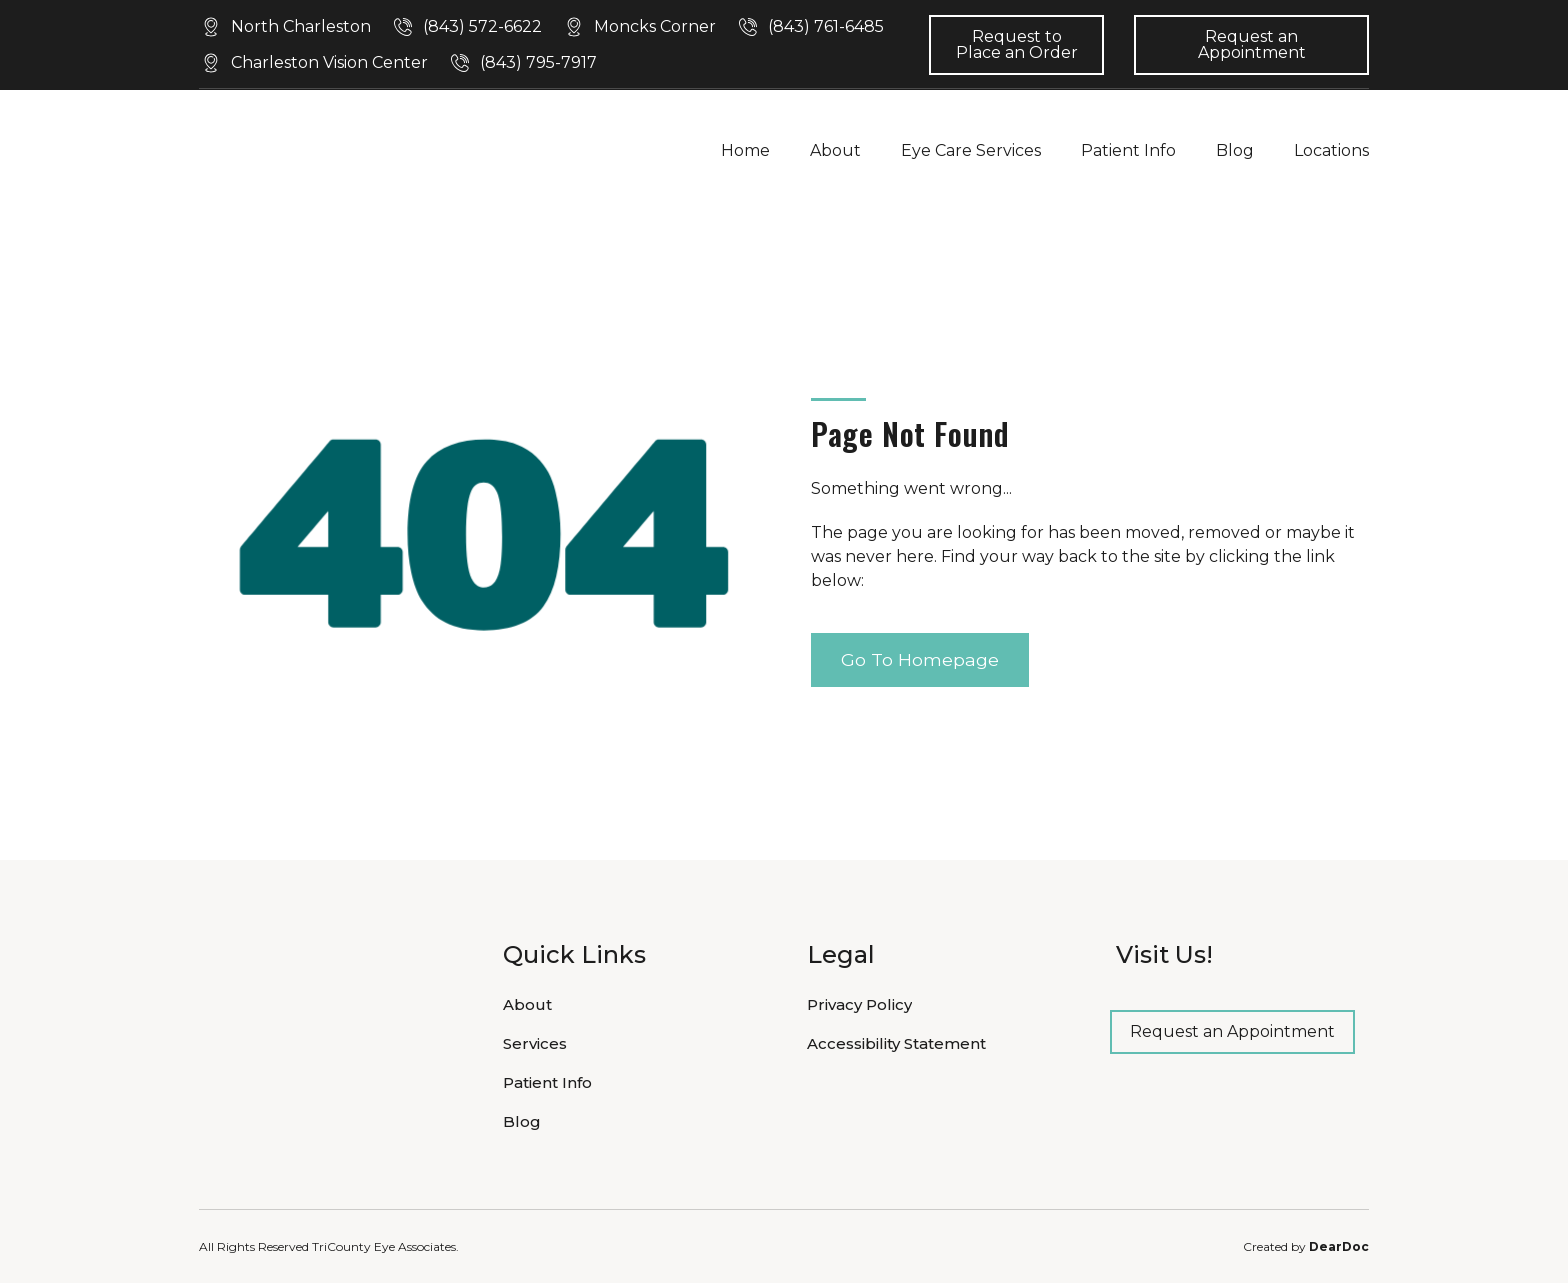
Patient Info (1128, 150)
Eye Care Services (971, 150)
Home (745, 150)
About (835, 150)
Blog (1235, 150)
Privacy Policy (859, 1004)
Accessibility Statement (896, 1043)
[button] (285, 27)
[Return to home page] (319, 150)
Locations (1331, 150)
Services (535, 1043)
